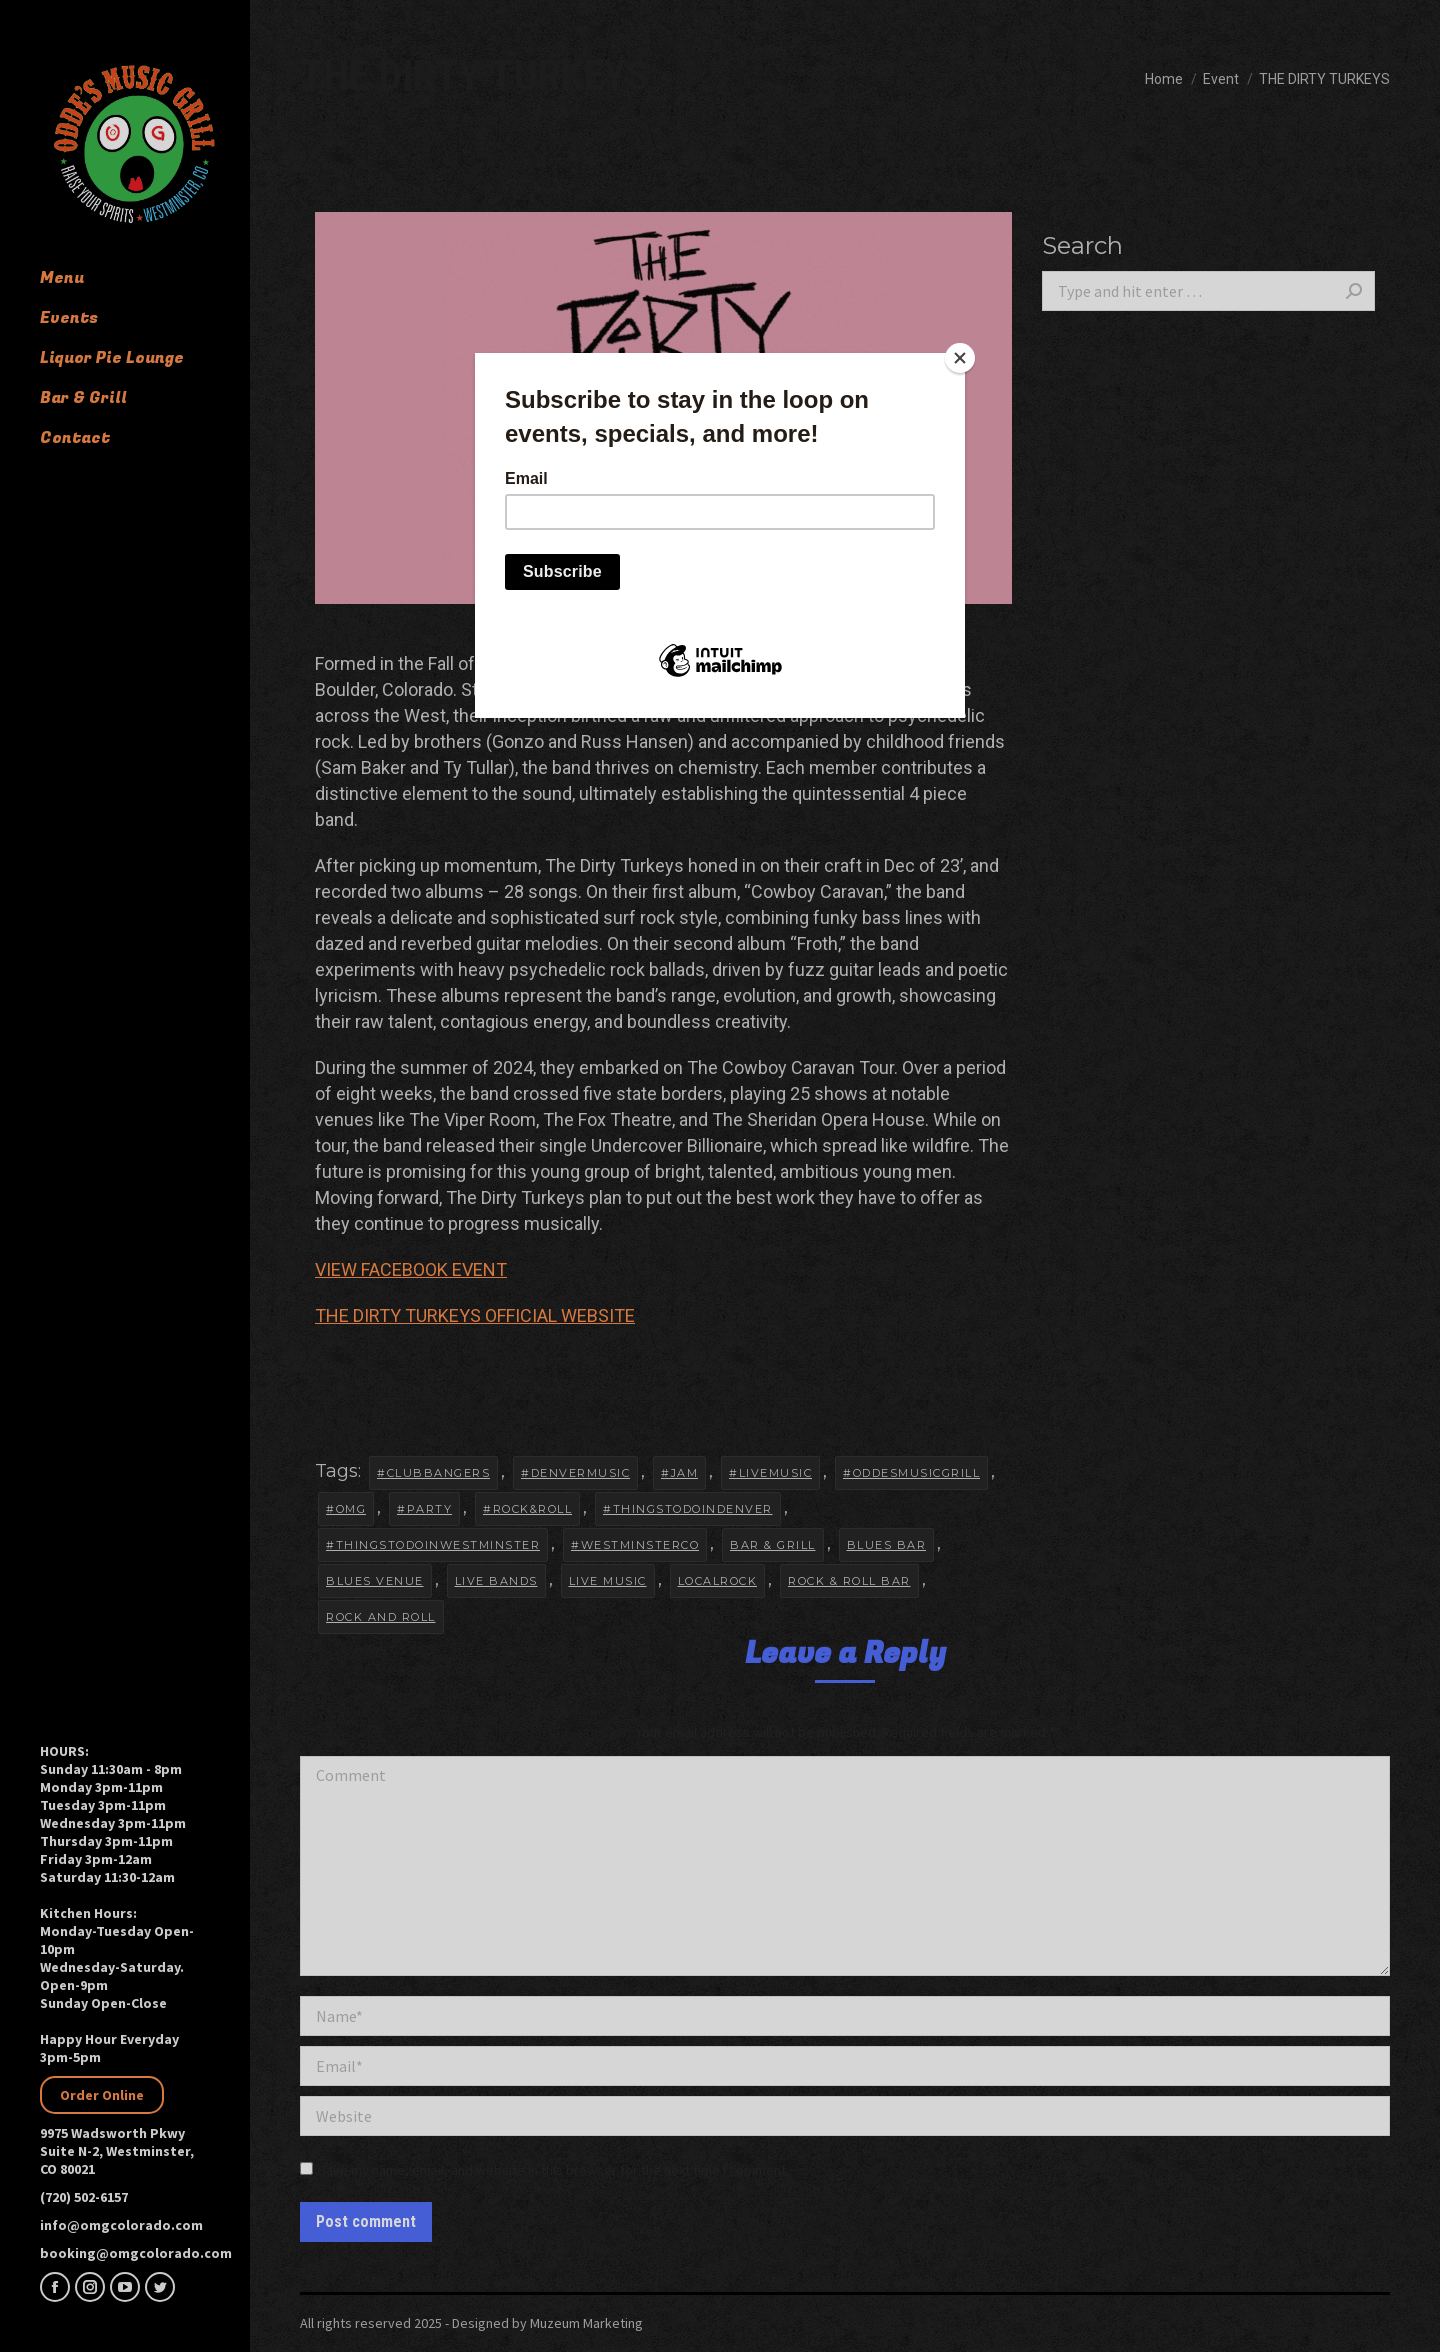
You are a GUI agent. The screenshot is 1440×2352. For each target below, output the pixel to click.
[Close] (960, 358)
